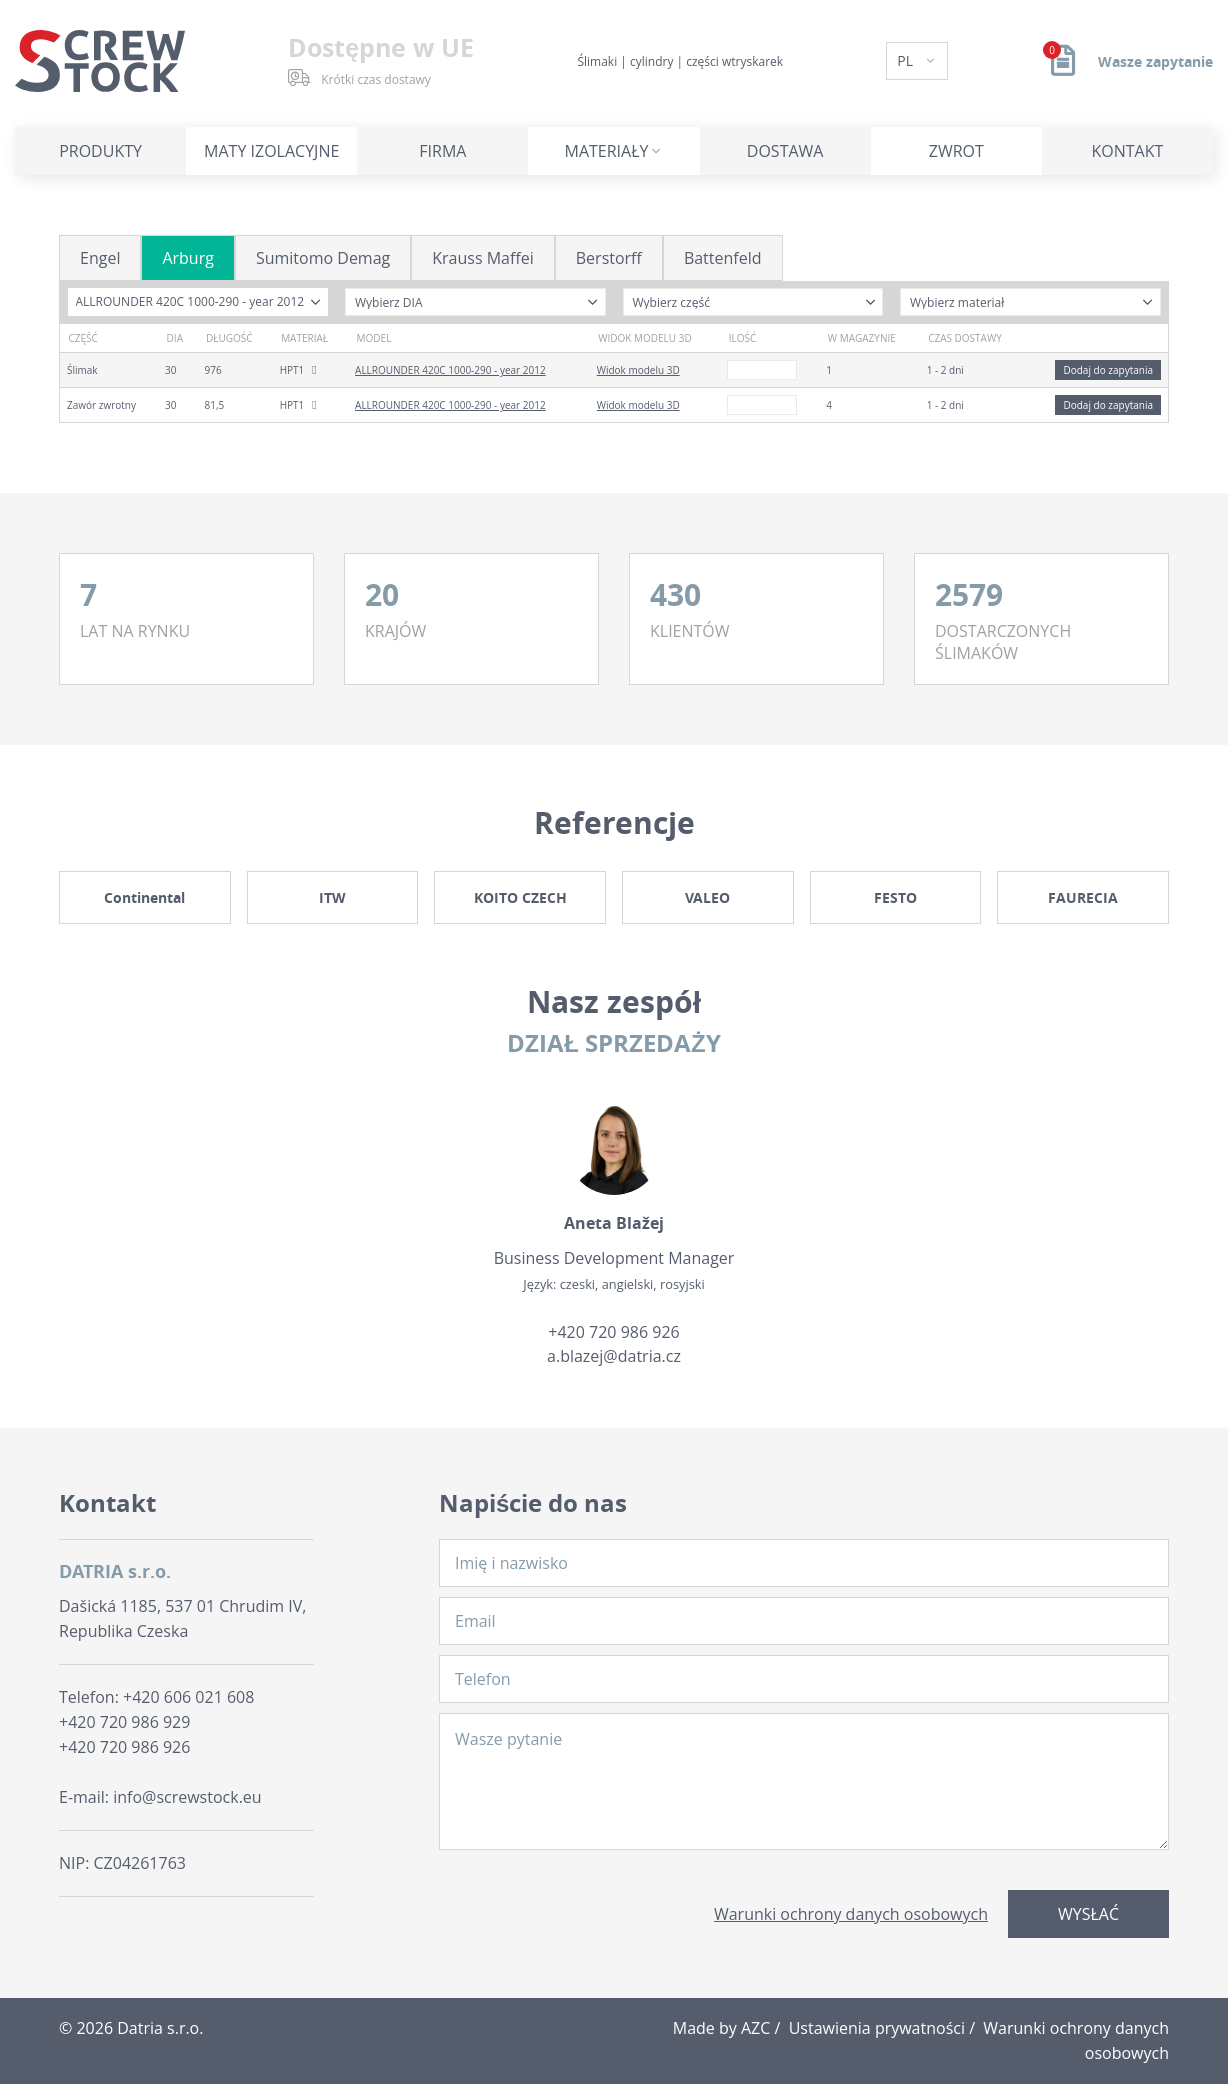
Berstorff (609, 258)
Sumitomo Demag (323, 258)
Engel (100, 258)
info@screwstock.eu (187, 1797)
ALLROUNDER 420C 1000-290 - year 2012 (450, 370)
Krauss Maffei (483, 258)
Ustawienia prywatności (877, 2028)
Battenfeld (723, 258)
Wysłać (1088, 1914)
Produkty (100, 151)
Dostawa (785, 151)
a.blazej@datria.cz (614, 1356)
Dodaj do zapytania (1108, 370)
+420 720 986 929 (124, 1722)
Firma (442, 151)
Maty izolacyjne (271, 151)
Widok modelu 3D (638, 370)
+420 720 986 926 (613, 1332)
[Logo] (100, 61)
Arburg (187, 258)
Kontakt (1128, 151)
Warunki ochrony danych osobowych (851, 1914)
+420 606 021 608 (188, 1697)
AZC (755, 2028)
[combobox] (198, 302)
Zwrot (956, 151)
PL (906, 60)
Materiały (607, 151)
